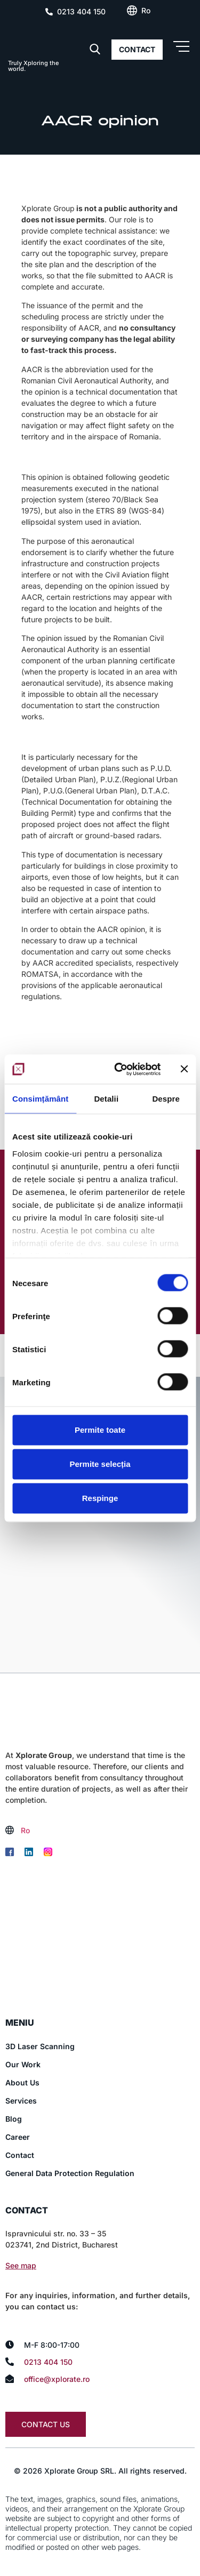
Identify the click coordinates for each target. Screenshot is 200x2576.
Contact (19, 2155)
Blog (13, 2118)
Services (21, 2100)
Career (17, 2136)
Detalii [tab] (106, 1098)
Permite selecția (99, 1463)
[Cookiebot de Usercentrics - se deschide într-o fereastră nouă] (119, 1069)
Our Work (23, 2064)
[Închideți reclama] (184, 1069)
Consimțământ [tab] (40, 1098)
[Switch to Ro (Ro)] (146, 11)
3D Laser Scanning (40, 2046)
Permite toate (100, 1429)
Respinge (100, 1498)
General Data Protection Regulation (69, 2173)
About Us (22, 2082)
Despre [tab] (165, 1098)
